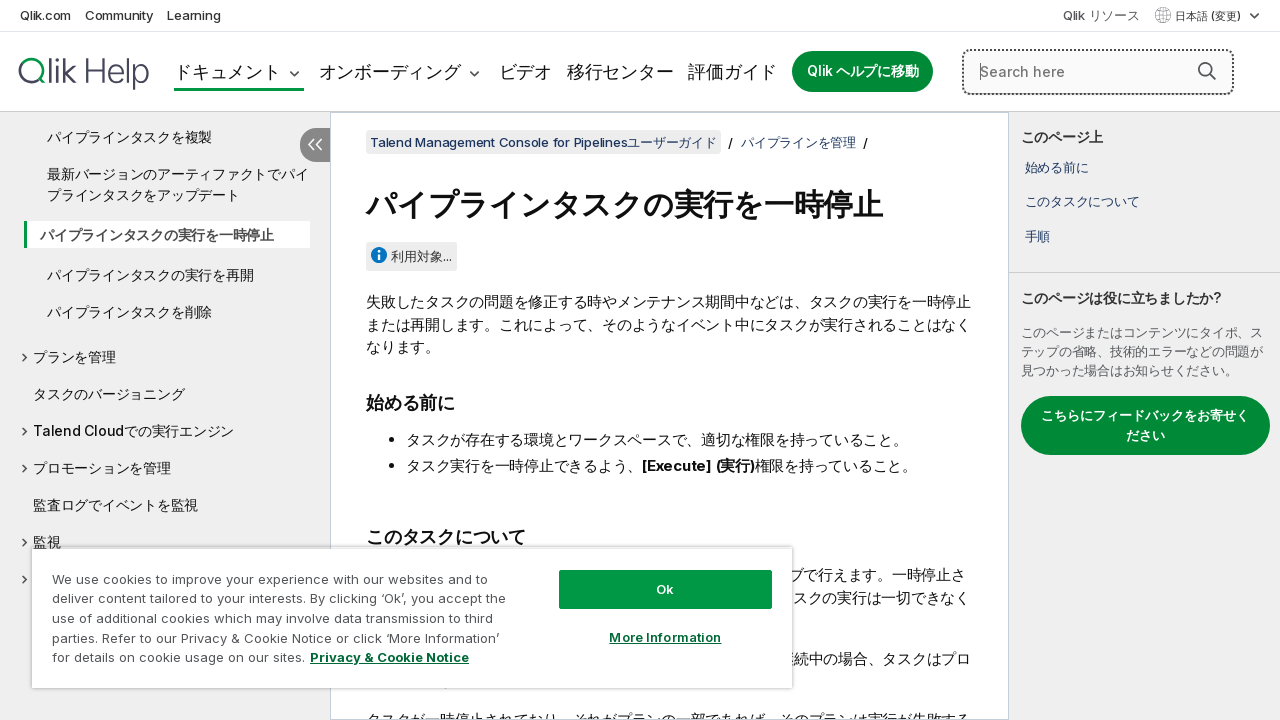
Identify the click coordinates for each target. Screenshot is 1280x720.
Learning (193, 15)
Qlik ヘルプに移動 (862, 71)
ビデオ (525, 71)
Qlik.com (45, 15)
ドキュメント (227, 71)
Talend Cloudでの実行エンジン (133, 430)
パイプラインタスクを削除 (129, 311)
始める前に (1057, 167)
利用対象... (421, 256)
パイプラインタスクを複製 (129, 136)
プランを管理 (74, 356)
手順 (1038, 236)
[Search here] (1098, 72)
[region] (403, 610)
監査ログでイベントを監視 (115, 504)
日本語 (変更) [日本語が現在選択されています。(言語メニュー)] (1209, 16)
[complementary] (1144, 416)
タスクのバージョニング (108, 393)
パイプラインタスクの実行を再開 (150, 274)
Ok (650, 574)
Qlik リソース (1101, 15)
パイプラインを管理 (798, 142)
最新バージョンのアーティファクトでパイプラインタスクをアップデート (177, 184)
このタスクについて (1082, 201)
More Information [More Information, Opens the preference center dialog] (650, 622)
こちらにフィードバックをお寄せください (1145, 425)
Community (119, 15)
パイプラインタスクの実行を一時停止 (157, 234)
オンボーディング (390, 71)
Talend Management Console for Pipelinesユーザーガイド (543, 142)
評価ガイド (732, 71)
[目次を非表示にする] (315, 145)
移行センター (620, 71)
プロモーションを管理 (102, 467)
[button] (1207, 71)
